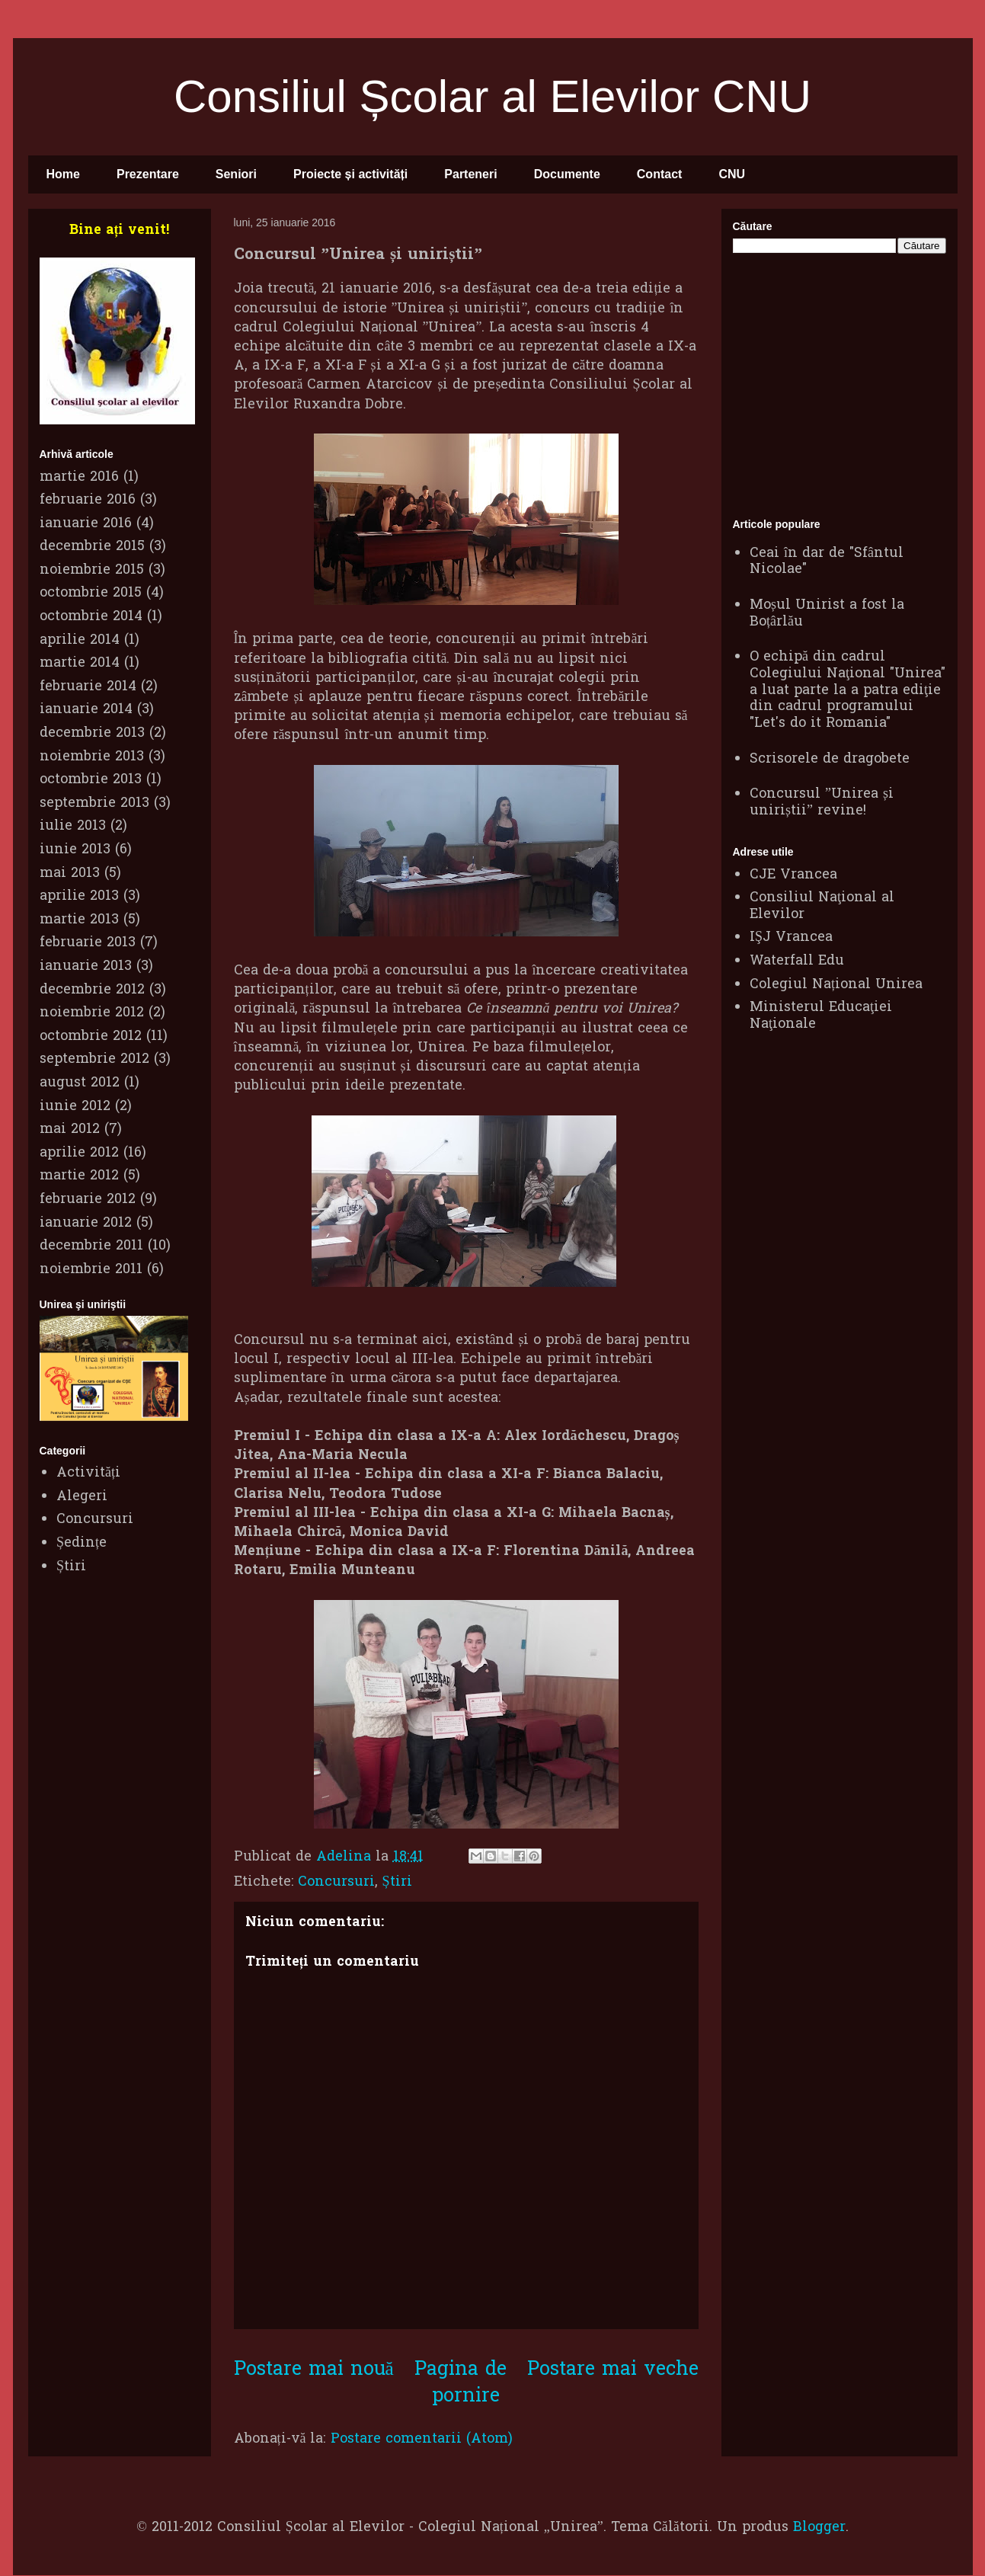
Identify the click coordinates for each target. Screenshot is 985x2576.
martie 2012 (79, 1176)
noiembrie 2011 (91, 1269)
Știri (397, 1882)
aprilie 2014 (80, 640)
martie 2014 (80, 663)
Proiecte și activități (350, 174)
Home (63, 174)
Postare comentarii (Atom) (422, 2439)
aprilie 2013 (79, 896)
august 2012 (80, 1083)
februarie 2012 (88, 1199)
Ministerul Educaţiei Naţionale (821, 1016)
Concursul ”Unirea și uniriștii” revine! (822, 802)
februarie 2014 (88, 687)
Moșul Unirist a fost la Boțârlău (827, 613)
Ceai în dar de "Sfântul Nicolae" (826, 562)
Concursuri (336, 1882)
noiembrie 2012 (92, 1013)
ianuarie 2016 (86, 524)
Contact (660, 174)
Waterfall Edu (797, 961)
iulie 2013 (73, 826)
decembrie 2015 (92, 546)
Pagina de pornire (460, 2383)
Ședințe (81, 1543)
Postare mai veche (613, 2370)
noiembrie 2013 (92, 757)
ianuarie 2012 (86, 1223)
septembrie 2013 (94, 803)
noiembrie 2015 (92, 570)
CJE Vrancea (793, 875)
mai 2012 (70, 1129)
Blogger (819, 2527)
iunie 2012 (75, 1106)
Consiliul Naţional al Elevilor (822, 906)
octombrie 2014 (91, 616)
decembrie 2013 (92, 733)
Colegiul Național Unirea (836, 984)
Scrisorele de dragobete (830, 759)
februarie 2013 (88, 943)
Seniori (236, 174)
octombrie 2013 (91, 780)
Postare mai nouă (314, 2370)
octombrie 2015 (91, 593)
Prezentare (148, 174)
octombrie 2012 (91, 1036)
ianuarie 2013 (86, 966)
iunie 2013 (75, 850)
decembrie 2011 (91, 1246)
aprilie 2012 (79, 1153)
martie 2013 (79, 920)
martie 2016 (79, 477)
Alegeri (81, 1496)
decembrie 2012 (92, 990)
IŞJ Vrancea (791, 937)
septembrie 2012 (94, 1059)
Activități (88, 1473)
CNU (731, 174)
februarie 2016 (88, 500)
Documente (567, 174)
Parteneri (470, 174)
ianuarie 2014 (86, 709)
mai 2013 (70, 873)
